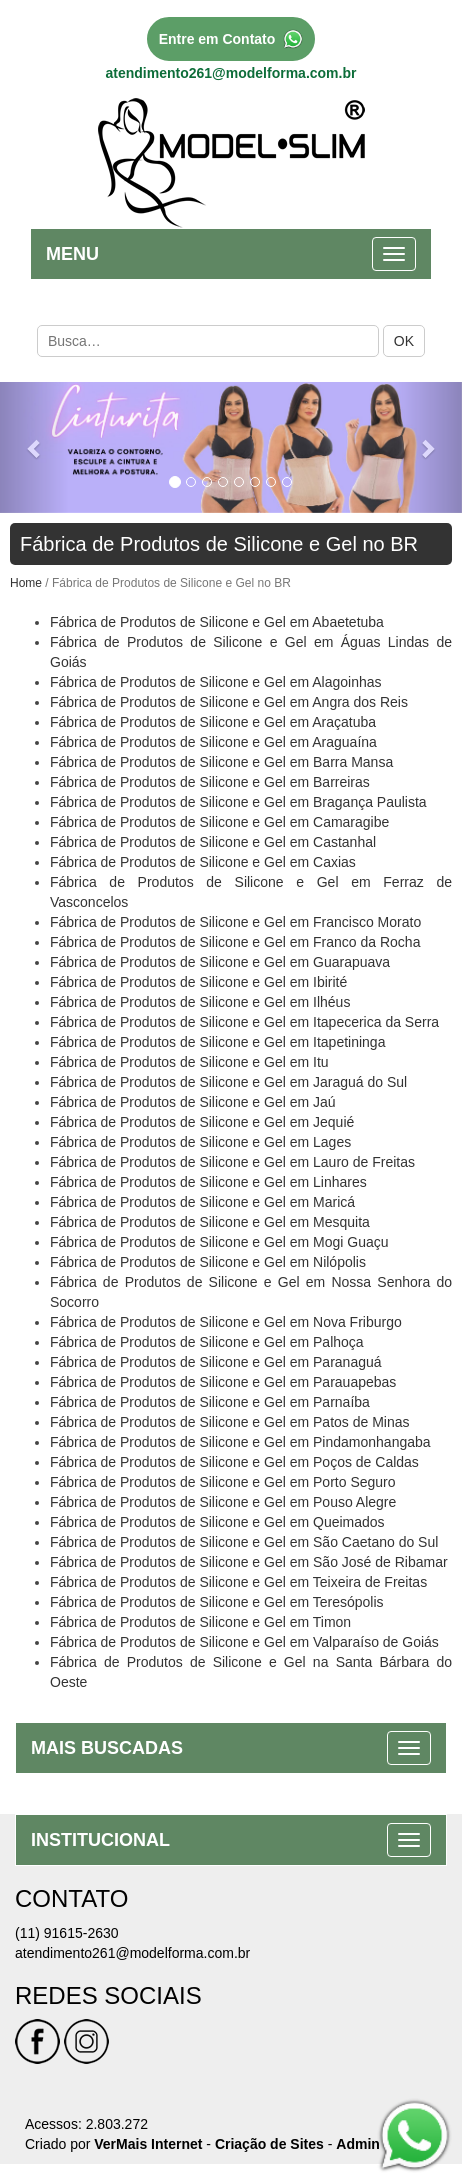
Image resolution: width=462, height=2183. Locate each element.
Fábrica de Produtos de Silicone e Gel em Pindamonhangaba (240, 1442)
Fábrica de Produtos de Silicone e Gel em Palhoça (207, 1342)
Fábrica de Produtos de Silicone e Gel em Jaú (193, 1102)
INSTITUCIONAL (100, 1840)
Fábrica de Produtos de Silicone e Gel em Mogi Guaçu (219, 1242)
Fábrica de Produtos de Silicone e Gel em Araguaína (213, 742)
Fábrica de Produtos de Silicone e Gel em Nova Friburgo (226, 1322)
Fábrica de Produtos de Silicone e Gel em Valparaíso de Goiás (244, 1642)
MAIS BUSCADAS (107, 1748)
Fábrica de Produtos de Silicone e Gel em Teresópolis (217, 1602)
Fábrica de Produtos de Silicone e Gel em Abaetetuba (217, 622)
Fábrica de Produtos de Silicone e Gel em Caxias (203, 862)
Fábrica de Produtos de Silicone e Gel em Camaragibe (219, 822)
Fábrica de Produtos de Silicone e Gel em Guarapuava (220, 962)
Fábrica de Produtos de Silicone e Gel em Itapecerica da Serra (244, 1022)
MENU (72, 254)
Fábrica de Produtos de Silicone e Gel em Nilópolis (208, 1262)
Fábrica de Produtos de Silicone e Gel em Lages (200, 1142)
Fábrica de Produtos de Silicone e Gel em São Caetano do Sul (244, 1542)
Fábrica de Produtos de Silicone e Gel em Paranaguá (216, 1362)
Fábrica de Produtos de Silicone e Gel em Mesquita (210, 1222)
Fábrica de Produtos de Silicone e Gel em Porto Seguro (223, 1482)
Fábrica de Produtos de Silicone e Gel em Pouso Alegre (223, 1502)
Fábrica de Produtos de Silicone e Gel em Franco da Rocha (235, 942)
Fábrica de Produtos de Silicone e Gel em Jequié (202, 1122)
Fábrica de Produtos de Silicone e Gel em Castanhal (213, 842)
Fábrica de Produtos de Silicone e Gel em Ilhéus (200, 1002)
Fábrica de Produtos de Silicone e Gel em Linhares (208, 1182)
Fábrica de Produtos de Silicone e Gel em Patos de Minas (230, 1422)
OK (404, 341)
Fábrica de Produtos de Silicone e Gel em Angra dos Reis (229, 702)
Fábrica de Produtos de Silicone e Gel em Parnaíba (210, 1402)
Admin (358, 2144)
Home (26, 583)
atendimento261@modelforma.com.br (231, 73)
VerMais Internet (148, 2144)
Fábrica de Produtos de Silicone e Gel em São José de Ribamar (249, 1562)
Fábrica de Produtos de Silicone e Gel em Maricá (202, 1202)
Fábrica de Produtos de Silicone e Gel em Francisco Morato (235, 922)
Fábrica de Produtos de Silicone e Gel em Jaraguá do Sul (228, 1082)
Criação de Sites (269, 2144)
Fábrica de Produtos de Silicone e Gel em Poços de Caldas (234, 1462)
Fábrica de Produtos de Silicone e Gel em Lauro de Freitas (232, 1162)
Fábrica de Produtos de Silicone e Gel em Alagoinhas (216, 682)
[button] (34, 447)
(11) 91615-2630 (67, 1933)
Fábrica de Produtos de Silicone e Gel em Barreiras (210, 782)
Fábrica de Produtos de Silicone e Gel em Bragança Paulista (238, 802)
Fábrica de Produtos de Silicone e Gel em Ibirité (198, 982)
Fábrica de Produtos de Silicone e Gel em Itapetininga (217, 1042)
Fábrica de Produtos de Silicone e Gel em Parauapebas (223, 1382)
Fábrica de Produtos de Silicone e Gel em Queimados (217, 1522)
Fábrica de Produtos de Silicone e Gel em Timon (200, 1622)
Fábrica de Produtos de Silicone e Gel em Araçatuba (213, 722)
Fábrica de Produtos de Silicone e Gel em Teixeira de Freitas (238, 1582)
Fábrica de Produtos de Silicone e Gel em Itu (189, 1062)
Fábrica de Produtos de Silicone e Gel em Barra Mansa (221, 762)
